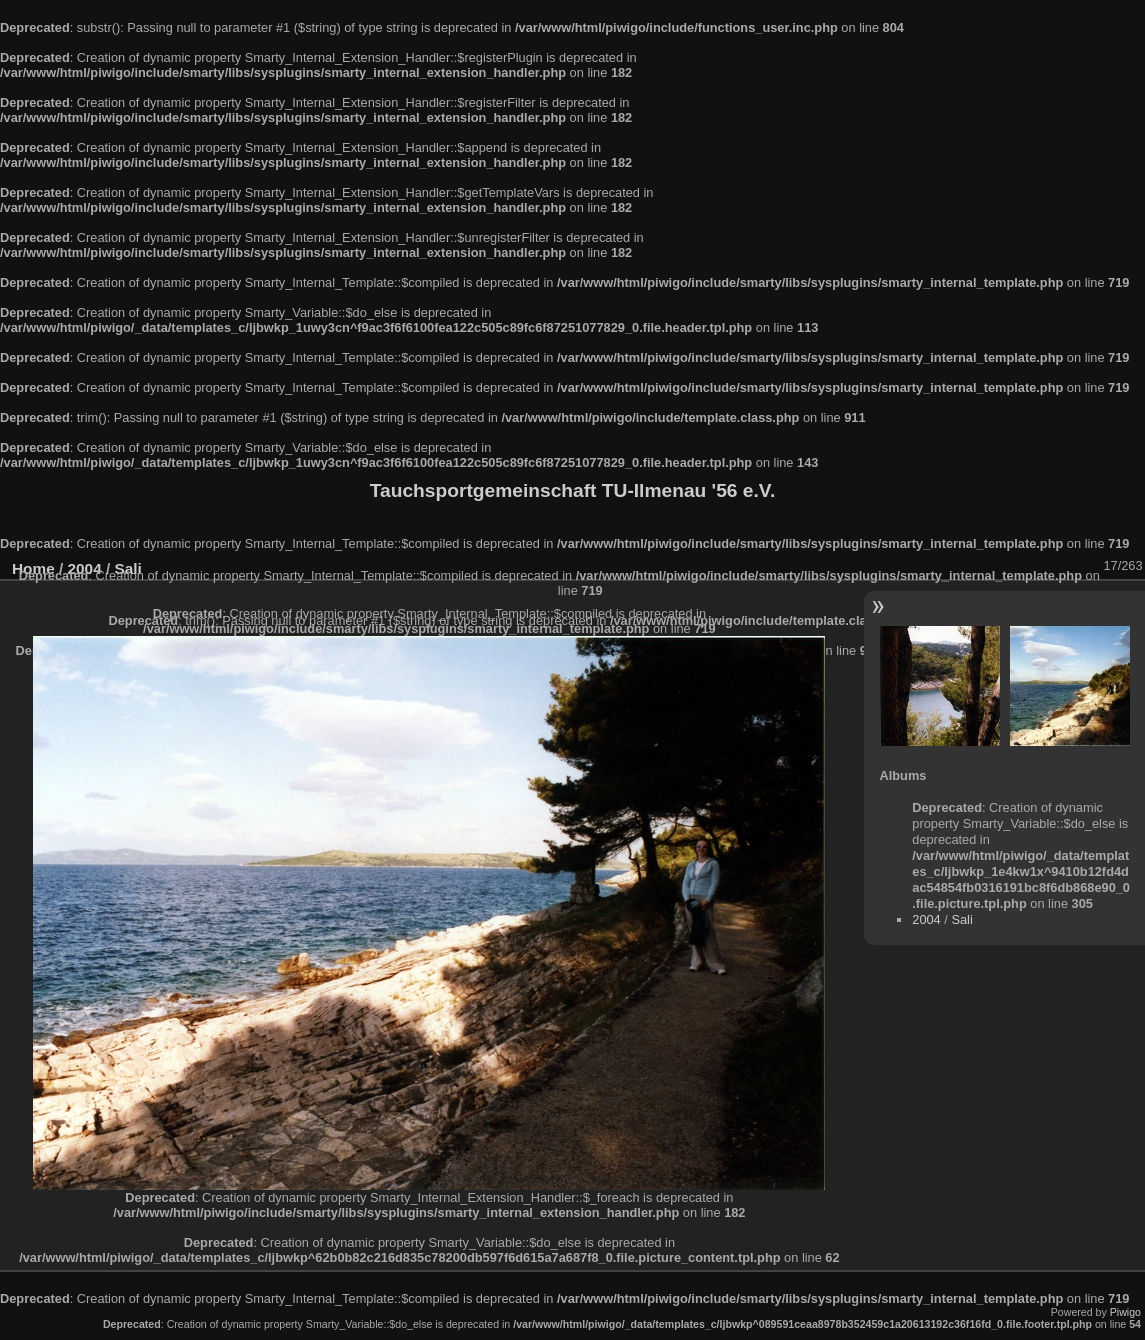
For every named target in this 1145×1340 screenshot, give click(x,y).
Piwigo (1125, 1312)
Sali (961, 919)
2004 (926, 919)
